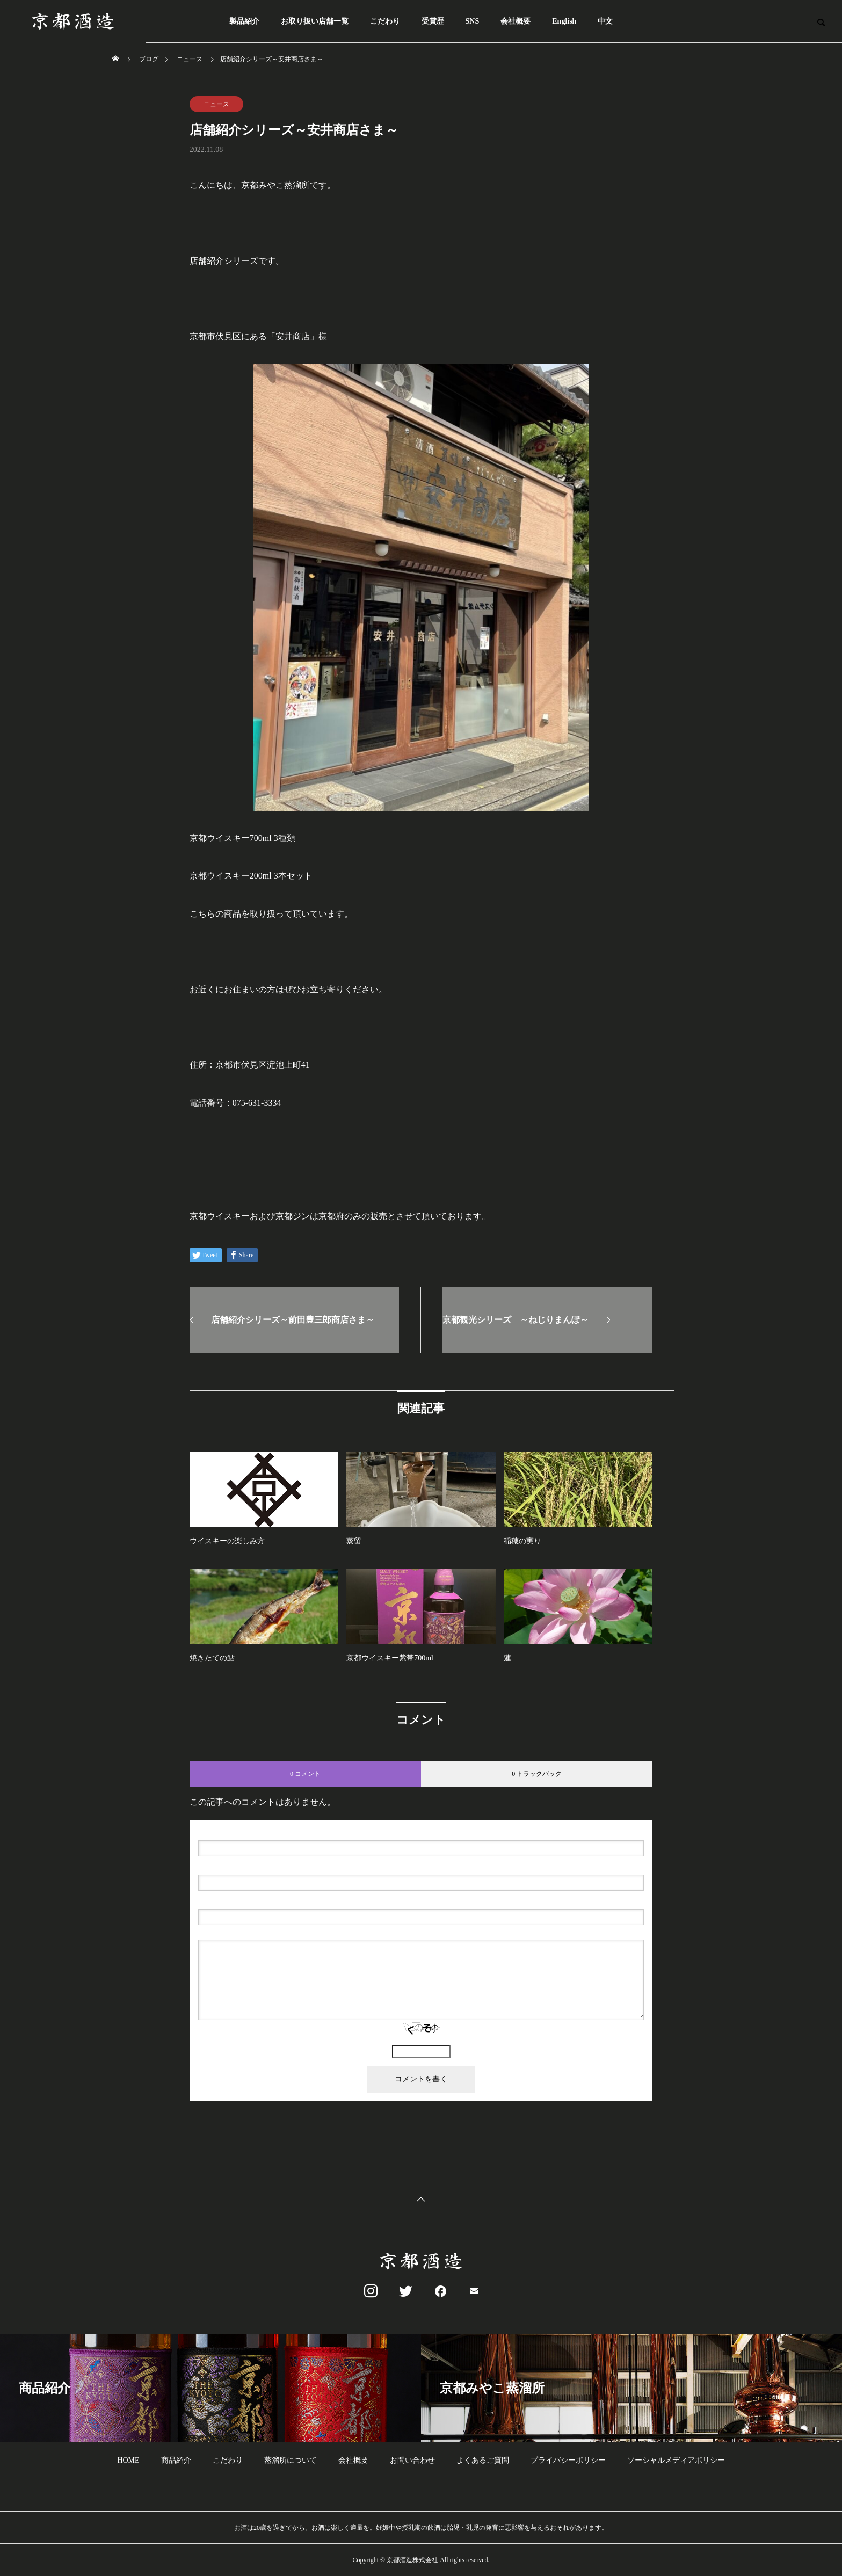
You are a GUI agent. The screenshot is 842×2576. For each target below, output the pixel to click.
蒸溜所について (290, 2460)
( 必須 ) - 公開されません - (249, 1866)
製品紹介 (244, 21)
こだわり (385, 21)
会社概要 (515, 21)
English (564, 21)
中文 (605, 21)
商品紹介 (176, 2460)
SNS (473, 21)
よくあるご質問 (482, 2460)
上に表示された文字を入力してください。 (421, 2040)
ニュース (216, 104)
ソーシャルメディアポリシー (676, 2460)
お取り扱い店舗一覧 (315, 21)
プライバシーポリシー (568, 2460)
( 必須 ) (244, 1831)
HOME (128, 2460)
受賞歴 (433, 21)
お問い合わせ (412, 2460)
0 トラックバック (537, 1773)
